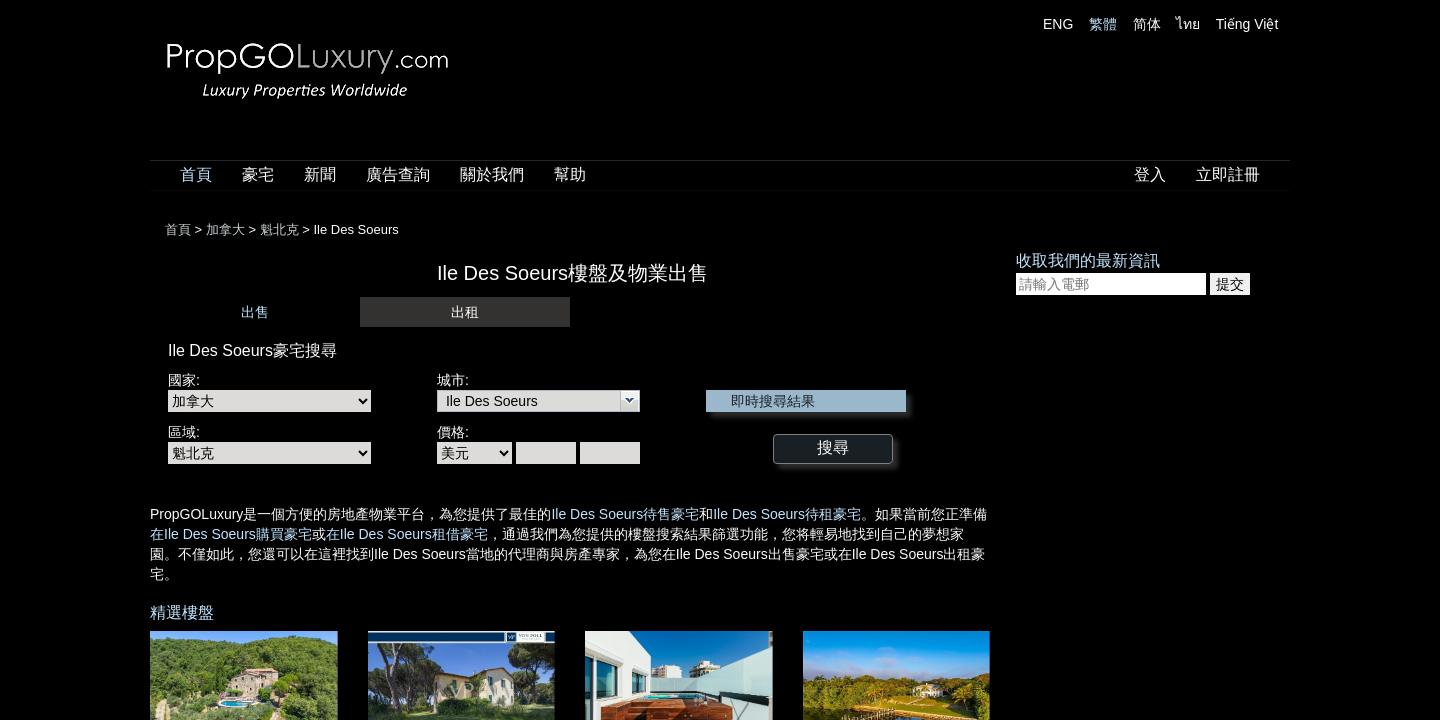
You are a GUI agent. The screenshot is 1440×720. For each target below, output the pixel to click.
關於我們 (492, 174)
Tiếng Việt (1247, 24)
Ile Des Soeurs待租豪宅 (787, 514)
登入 (1150, 174)
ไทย (1188, 24)
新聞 (320, 174)
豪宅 (258, 174)
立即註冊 (1228, 174)
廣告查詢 (398, 174)
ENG (1058, 24)
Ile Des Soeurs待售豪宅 (625, 514)
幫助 (570, 174)
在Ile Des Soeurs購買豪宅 (231, 534)
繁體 (1103, 24)
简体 (1147, 24)
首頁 (196, 174)
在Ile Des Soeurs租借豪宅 (407, 534)
